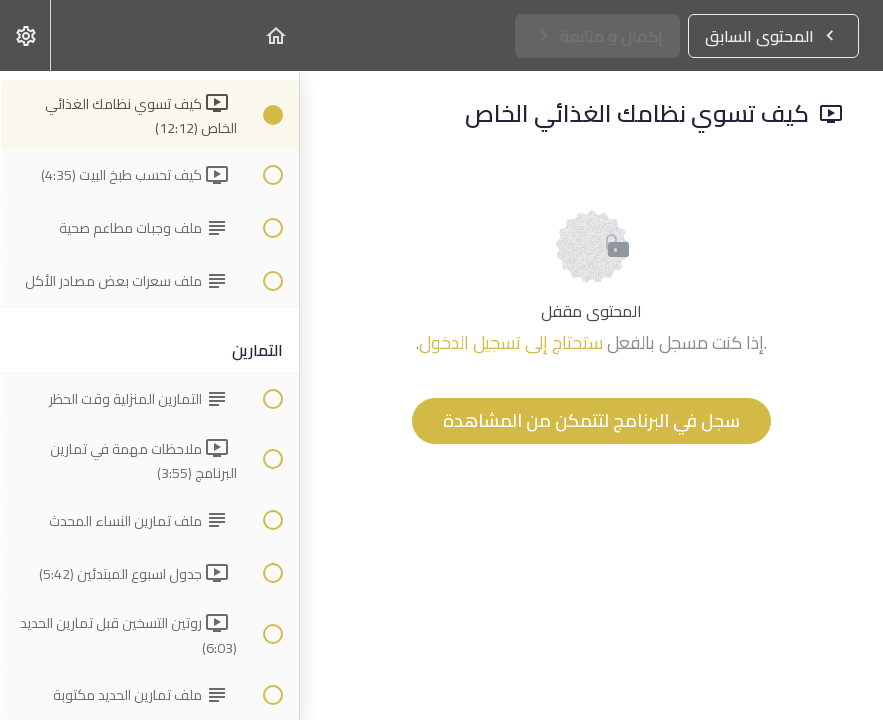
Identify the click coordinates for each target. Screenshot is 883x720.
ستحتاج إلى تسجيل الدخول (511, 342)
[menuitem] (25, 35)
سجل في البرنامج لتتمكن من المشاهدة (591, 420)
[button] (275, 35)
